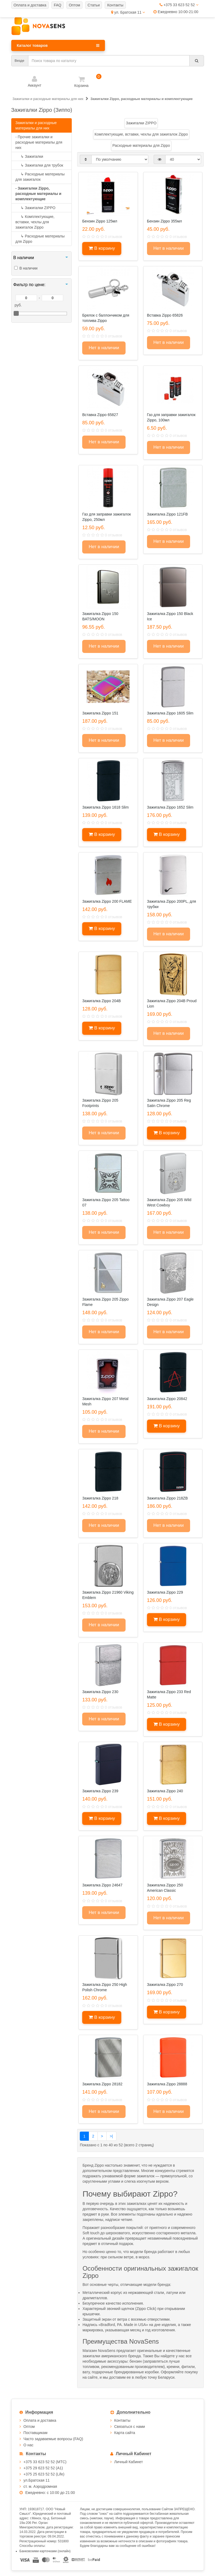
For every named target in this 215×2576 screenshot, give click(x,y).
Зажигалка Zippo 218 (100, 1498)
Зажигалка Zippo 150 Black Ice (170, 616)
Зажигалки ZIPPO (35, 208)
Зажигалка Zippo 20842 (167, 1399)
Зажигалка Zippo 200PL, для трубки (171, 904)
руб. (18, 305)
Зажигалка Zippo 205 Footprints (100, 1103)
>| (111, 2136)
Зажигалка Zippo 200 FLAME (107, 901)
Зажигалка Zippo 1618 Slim (105, 807)
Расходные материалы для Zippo (40, 239)
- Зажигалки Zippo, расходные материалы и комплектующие (39, 193)
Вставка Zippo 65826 (165, 315)
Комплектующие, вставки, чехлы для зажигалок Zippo (35, 221)
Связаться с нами (129, 2426)
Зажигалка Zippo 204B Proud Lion (172, 1003)
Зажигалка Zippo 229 (165, 1592)
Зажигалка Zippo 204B (101, 1001)
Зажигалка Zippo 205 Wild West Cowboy (169, 1202)
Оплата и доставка (40, 2420)
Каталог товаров (58, 45)
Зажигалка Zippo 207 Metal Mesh (105, 1401)
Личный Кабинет (128, 2462)
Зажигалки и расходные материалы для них (36, 125)
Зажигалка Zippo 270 (165, 1984)
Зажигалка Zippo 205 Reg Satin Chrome (169, 1103)
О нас (28, 2445)
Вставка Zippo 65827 (100, 415)
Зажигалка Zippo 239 (100, 1791)
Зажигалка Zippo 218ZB (167, 1498)
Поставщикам (36, 2433)
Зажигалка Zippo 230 (100, 1692)
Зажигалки (29, 156)
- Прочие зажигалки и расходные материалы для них (39, 142)
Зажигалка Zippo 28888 (167, 2084)
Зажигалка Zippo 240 (165, 1791)
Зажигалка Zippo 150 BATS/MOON (100, 616)
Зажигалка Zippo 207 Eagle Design (170, 1302)
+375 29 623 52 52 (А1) (43, 2468)
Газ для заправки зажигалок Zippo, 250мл (106, 517)
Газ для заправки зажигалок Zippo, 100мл (171, 417)
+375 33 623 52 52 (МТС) (45, 2462)
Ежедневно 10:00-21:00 (175, 12)
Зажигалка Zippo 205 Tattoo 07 (105, 1202)
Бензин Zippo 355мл (164, 221)
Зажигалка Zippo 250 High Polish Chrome (104, 1987)
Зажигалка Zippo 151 (100, 713)
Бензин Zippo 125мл (99, 221)
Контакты (122, 2420)
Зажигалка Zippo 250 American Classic (165, 1888)
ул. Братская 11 (128, 12)
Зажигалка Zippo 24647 (102, 1885)
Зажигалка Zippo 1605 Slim (170, 713)
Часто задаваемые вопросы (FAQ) (53, 2439)
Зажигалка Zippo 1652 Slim (170, 807)
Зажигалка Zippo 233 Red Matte (169, 1694)
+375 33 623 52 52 (179, 5)
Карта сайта (124, 2433)
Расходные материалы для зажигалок (40, 177)
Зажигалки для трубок (39, 165)
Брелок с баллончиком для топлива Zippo (105, 318)
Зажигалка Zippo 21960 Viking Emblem (108, 1595)
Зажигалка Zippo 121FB (167, 514)
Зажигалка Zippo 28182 (102, 2084)
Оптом (29, 2426)
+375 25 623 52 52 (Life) (44, 2474)
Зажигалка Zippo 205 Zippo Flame (105, 1302)
